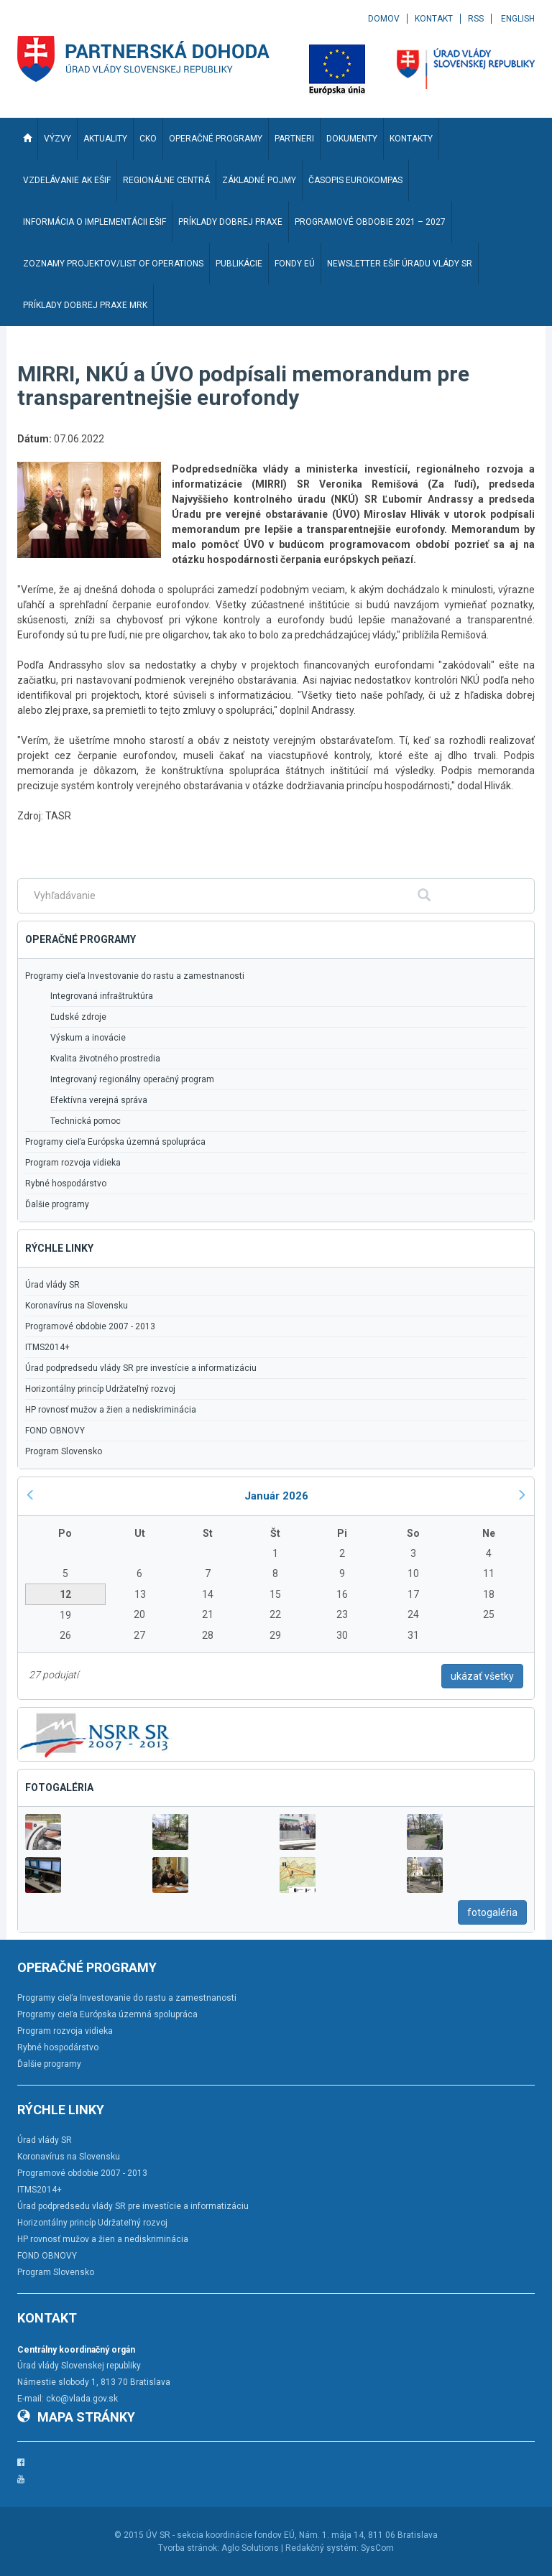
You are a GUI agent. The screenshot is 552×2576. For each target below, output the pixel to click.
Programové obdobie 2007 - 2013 (90, 1326)
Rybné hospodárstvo (65, 1183)
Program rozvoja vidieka (73, 1163)
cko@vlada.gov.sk (82, 2399)
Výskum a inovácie (88, 1038)
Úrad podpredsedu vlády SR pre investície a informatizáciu (141, 1368)
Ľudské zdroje (78, 1017)
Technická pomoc (85, 1121)
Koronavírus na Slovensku (76, 1306)
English (518, 19)
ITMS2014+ (47, 1347)
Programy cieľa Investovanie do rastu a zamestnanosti (134, 976)
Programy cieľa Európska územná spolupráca (115, 1142)
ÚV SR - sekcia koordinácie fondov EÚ (220, 2535)
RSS (476, 19)
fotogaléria (492, 1912)
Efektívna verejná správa (98, 1100)
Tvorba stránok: (188, 2548)
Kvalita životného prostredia (105, 1059)
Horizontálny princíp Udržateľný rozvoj (100, 1389)
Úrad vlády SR (52, 1285)
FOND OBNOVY (55, 1431)
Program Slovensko (63, 1451)
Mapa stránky (76, 2416)
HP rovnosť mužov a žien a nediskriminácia (110, 1410)
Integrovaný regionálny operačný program (132, 1079)
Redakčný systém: (322, 2548)
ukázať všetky (482, 1676)
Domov (384, 19)
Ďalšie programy (57, 1204)
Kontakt (434, 19)
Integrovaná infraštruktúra (101, 996)
